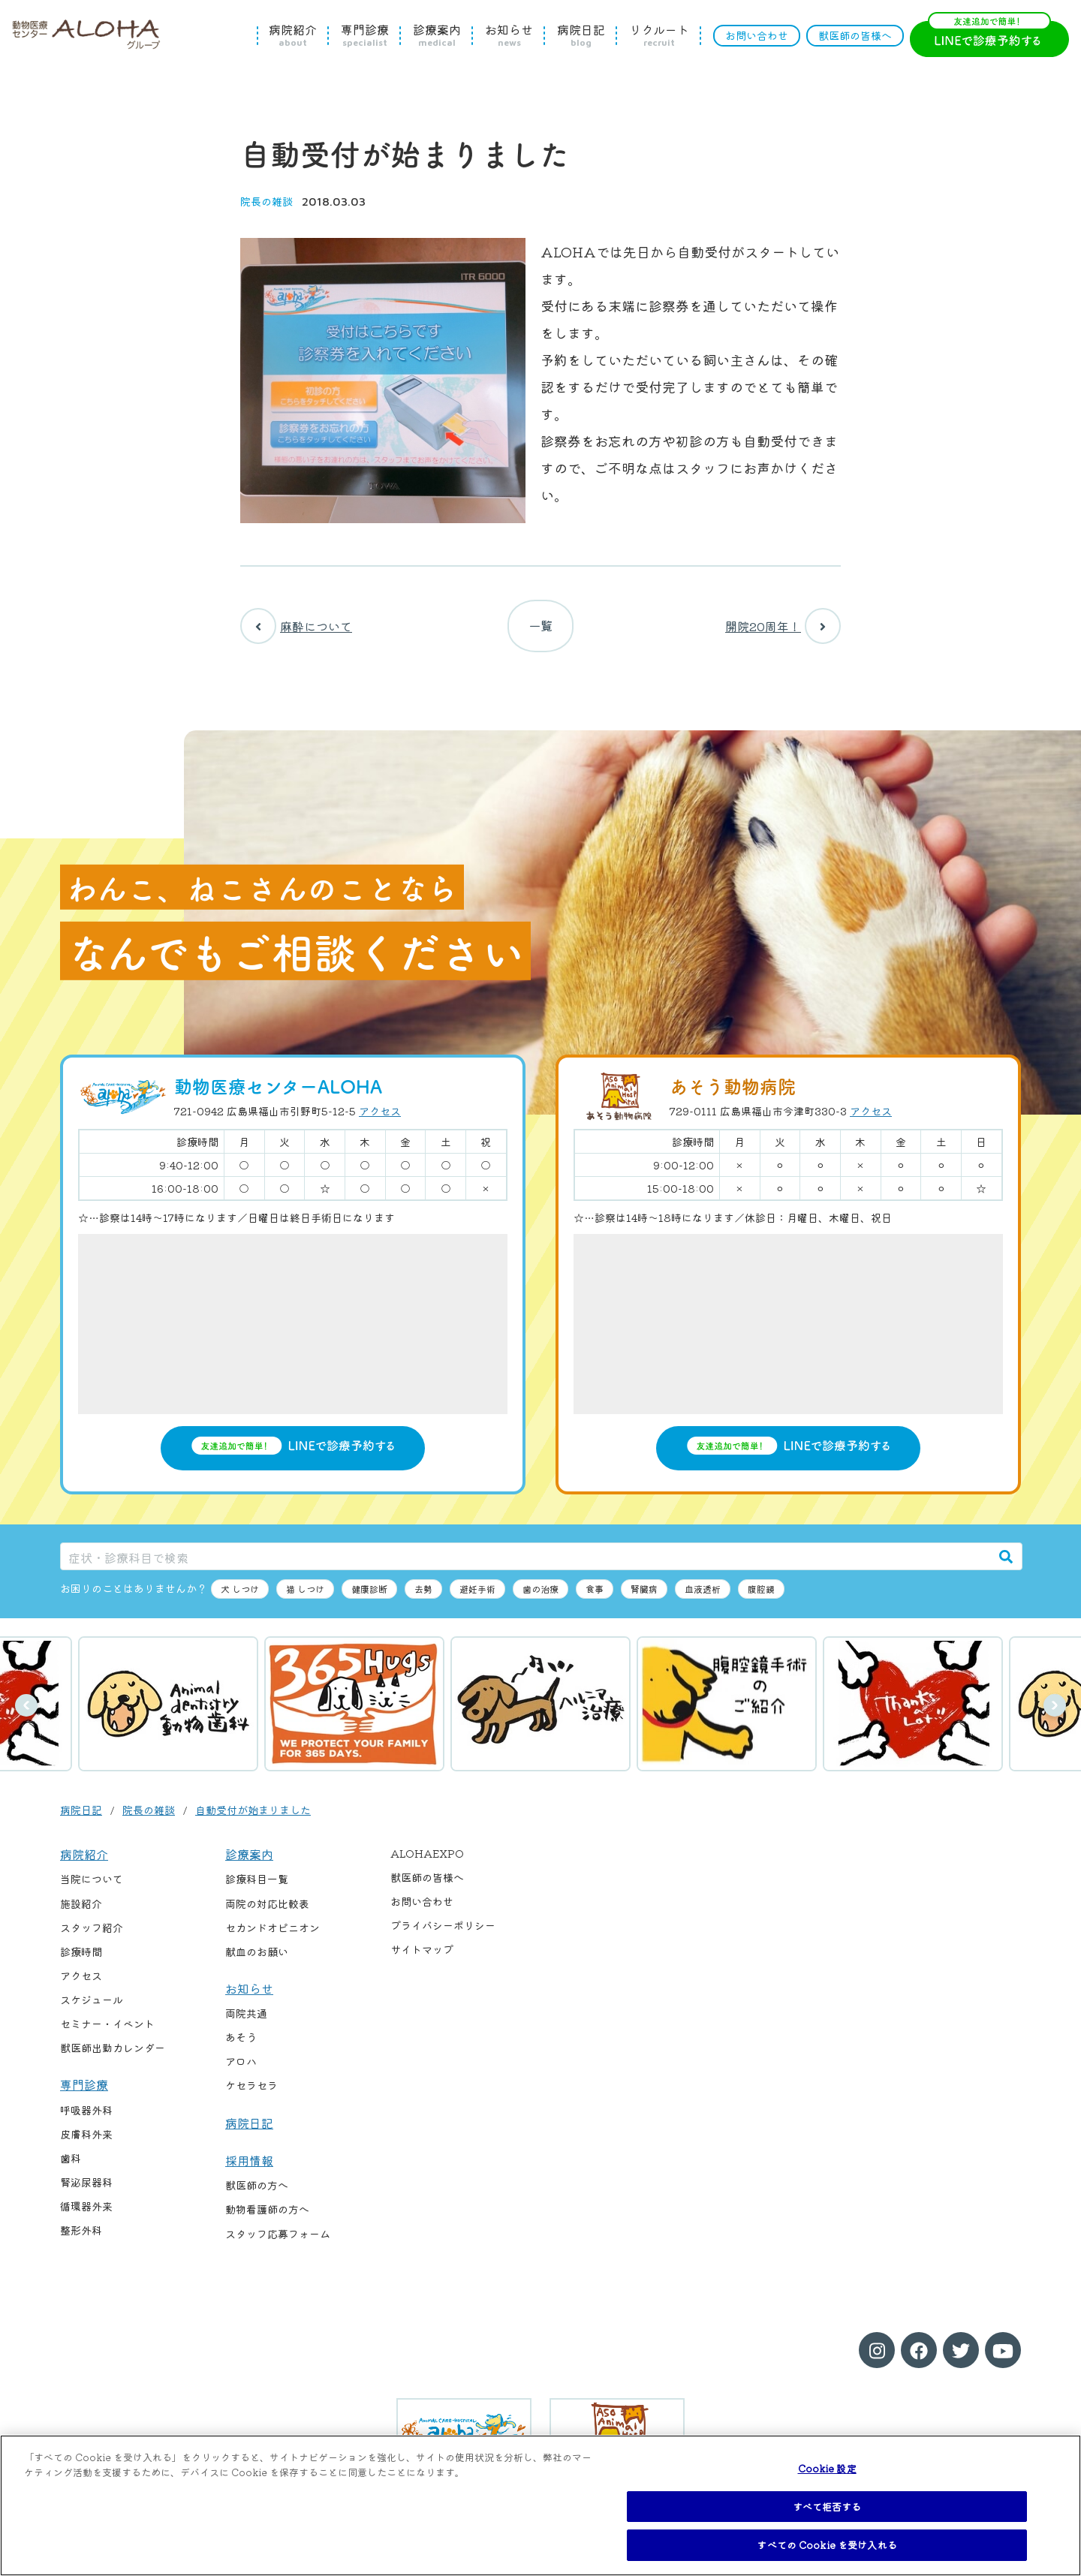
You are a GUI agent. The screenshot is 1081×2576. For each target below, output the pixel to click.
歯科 (70, 2165)
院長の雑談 (266, 201)
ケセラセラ (251, 2093)
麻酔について (296, 630)
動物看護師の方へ (267, 2217)
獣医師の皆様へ (855, 35)
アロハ (241, 2069)
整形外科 (81, 2237)
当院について (91, 1886)
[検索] (1006, 1564)
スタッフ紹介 (91, 1935)
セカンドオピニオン (272, 1935)
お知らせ (509, 35)
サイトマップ (421, 1957)
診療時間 (81, 1959)
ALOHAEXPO (427, 1860)
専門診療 (365, 35)
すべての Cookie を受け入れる (826, 2545)
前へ (26, 1713)
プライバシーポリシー (442, 1933)
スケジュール (91, 2007)
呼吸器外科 (86, 2117)
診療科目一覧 (256, 1886)
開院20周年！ (783, 630)
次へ (1054, 1713)
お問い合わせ (756, 35)
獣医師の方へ (256, 2193)
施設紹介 (81, 1910)
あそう (241, 2045)
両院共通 (246, 2021)
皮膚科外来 (86, 2141)
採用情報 (249, 2168)
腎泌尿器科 (86, 2189)
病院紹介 (293, 35)
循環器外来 (86, 2213)
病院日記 (581, 35)
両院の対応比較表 (267, 1910)
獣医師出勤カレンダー (112, 2055)
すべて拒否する (827, 2506)
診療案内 (437, 35)
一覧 (540, 630)
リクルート (659, 35)
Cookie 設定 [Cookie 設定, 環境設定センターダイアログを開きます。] (827, 2468)
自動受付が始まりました (253, 1817)
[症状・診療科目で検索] (525, 1564)
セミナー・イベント (107, 2031)
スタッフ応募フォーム (277, 2241)
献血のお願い (256, 1959)
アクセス (380, 1119)
